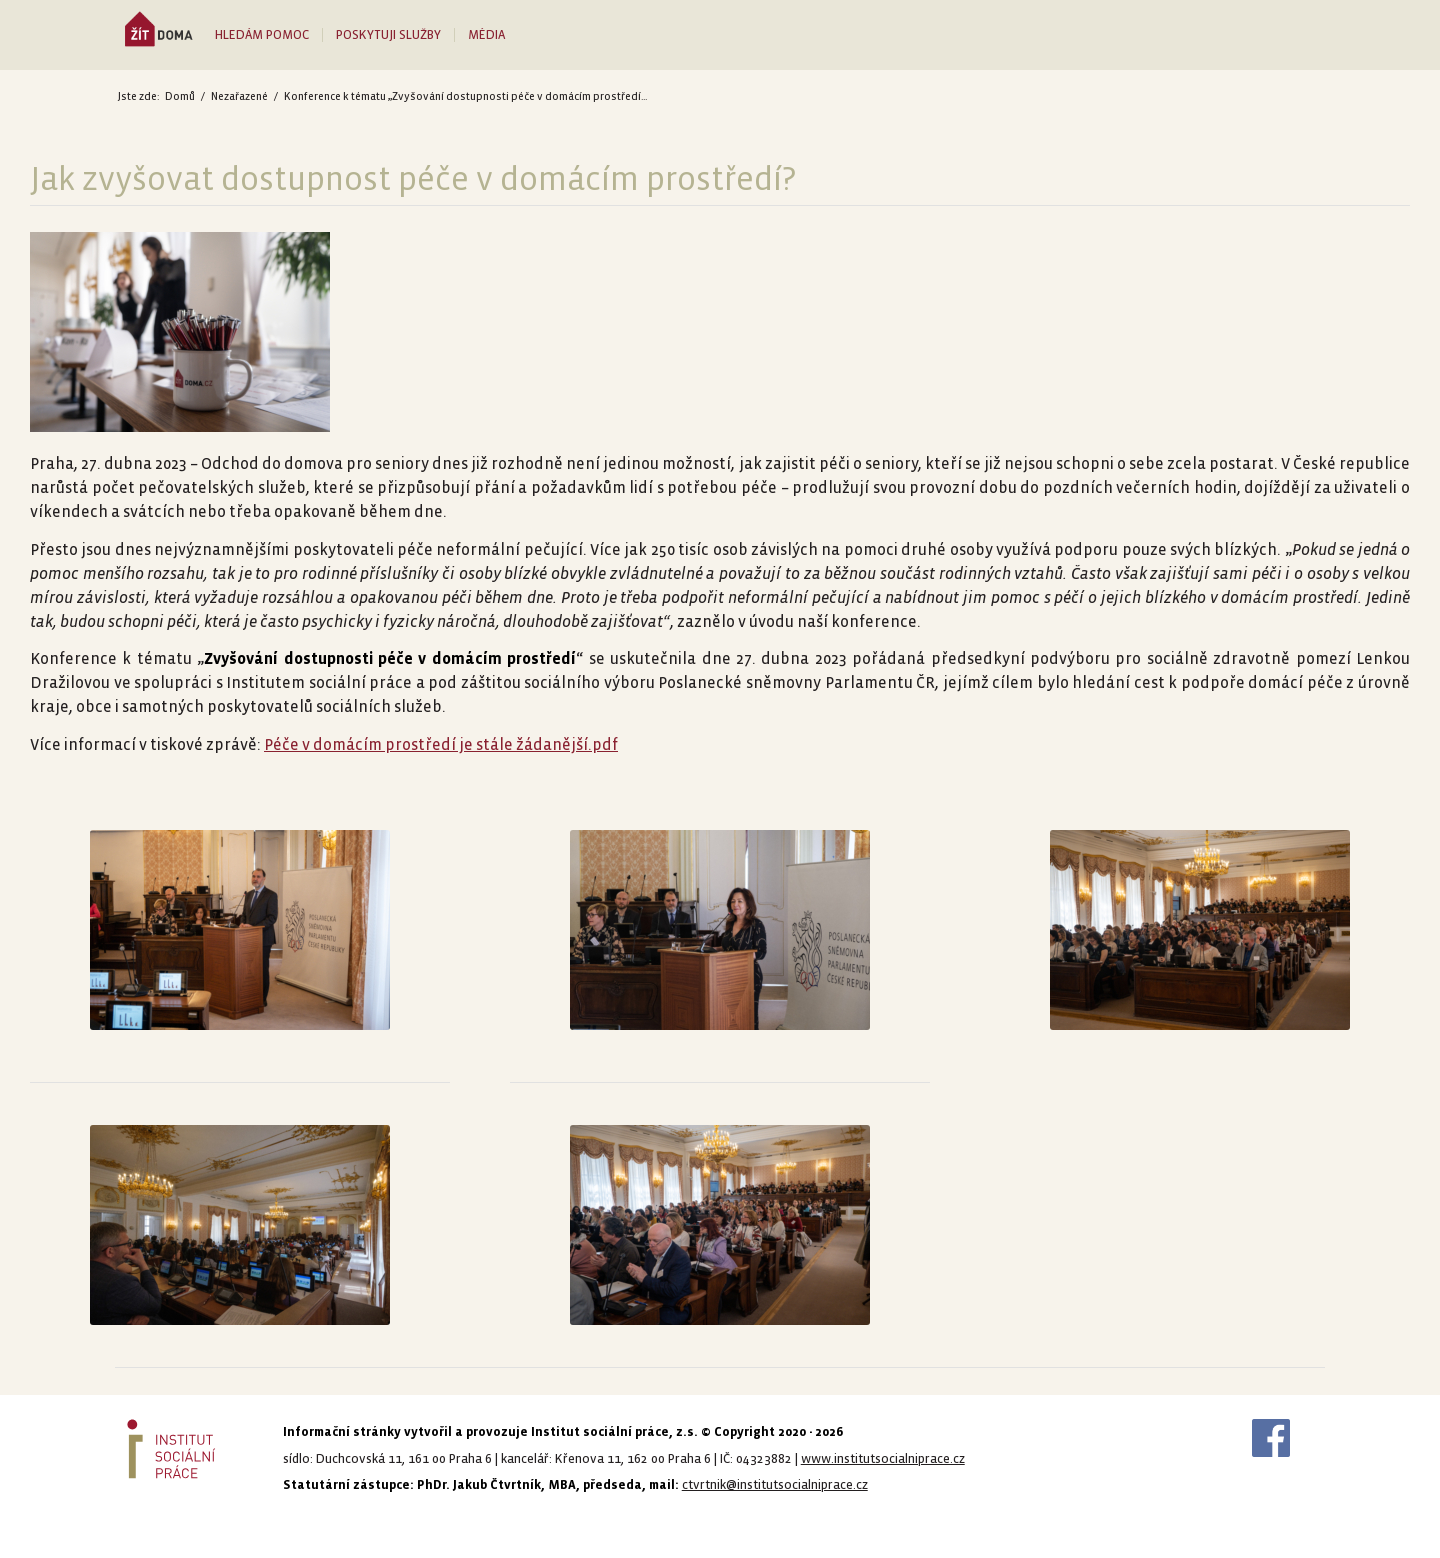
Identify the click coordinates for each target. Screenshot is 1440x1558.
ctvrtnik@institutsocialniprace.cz (775, 1485)
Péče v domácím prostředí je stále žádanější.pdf (441, 744)
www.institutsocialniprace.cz (883, 1459)
